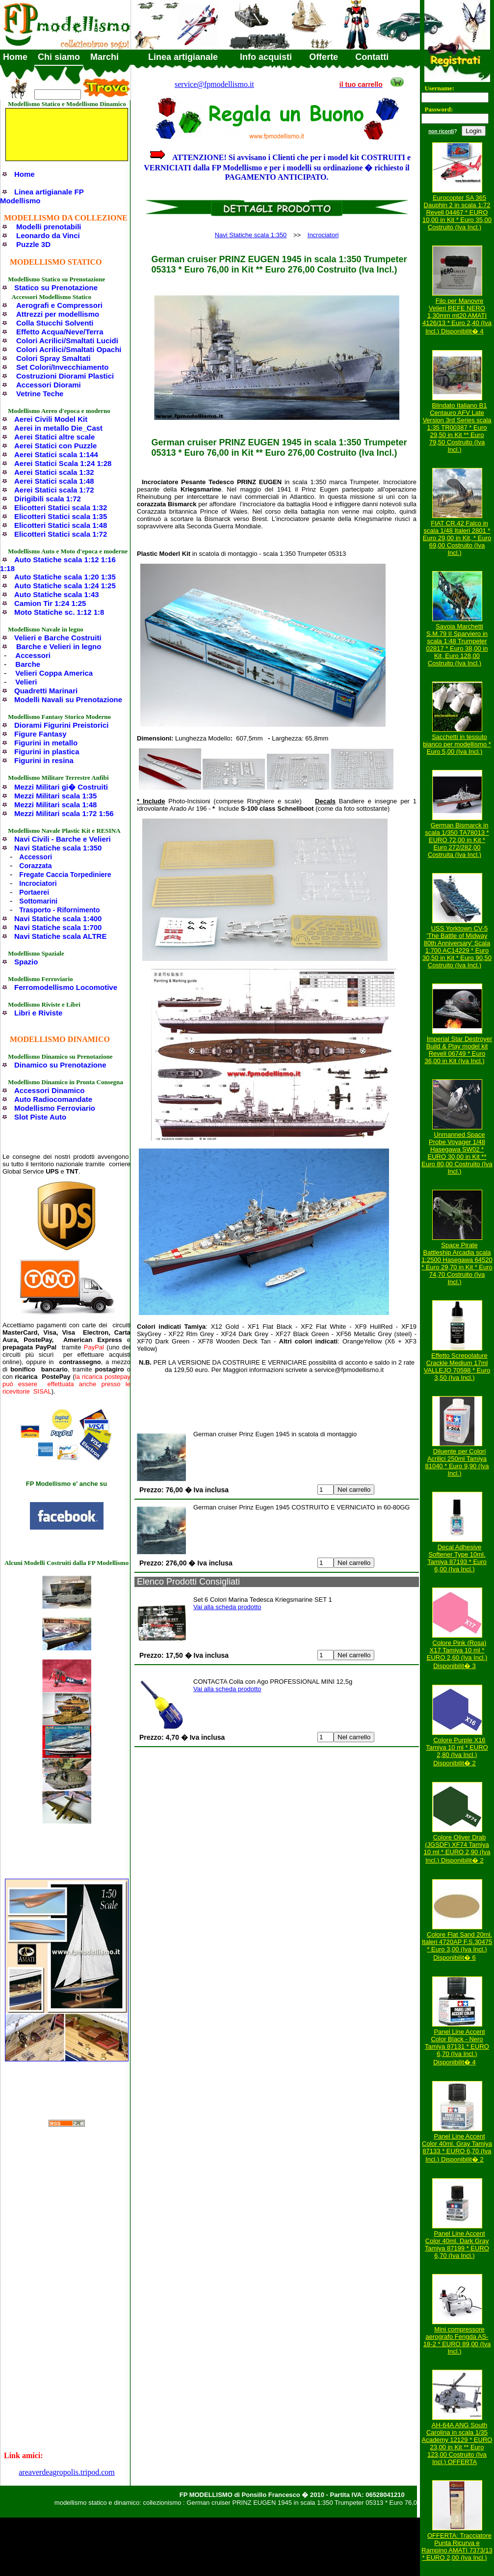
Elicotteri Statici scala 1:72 (60, 534)
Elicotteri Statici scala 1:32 (60, 507)
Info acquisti (266, 57)
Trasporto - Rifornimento (59, 910)
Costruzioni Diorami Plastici (65, 376)
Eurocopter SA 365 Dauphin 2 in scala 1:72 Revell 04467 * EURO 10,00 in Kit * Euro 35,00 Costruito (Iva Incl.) (457, 212)
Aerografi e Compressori (59, 305)
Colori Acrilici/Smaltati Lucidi (67, 340)
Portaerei (34, 892)
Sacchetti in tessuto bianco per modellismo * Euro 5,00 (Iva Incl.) (457, 744)
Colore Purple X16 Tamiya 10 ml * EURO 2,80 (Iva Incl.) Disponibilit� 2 (457, 1751)
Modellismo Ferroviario (54, 1108)
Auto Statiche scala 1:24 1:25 (65, 585)
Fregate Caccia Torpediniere (65, 874)
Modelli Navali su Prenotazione (68, 699)
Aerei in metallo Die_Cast (58, 428)
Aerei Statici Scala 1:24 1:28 (62, 463)
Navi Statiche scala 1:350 (58, 848)
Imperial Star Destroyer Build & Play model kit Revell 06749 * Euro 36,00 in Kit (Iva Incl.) (458, 1050)
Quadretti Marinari (46, 690)
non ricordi (441, 131)
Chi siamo (59, 57)
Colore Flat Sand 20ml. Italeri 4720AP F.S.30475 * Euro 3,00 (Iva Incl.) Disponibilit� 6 (457, 1946)
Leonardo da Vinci (48, 235)
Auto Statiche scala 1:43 (56, 594)
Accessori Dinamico (49, 1090)
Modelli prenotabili (48, 226)
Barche (27, 664)
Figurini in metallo (46, 743)
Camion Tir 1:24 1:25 (50, 603)
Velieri (26, 682)
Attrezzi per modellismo (57, 314)
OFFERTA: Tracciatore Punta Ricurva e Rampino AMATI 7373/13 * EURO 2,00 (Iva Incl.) (456, 2546)
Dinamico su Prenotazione (60, 1065)
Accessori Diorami (48, 385)
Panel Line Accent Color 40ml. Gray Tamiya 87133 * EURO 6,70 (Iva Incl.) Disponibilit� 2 (457, 2148)
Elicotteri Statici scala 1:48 (60, 525)
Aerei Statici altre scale (54, 437)
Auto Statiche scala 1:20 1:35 (65, 577)
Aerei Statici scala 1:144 (56, 454)
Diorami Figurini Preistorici (61, 725)
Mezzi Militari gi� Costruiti (61, 787)
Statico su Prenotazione (56, 287)
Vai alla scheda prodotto (227, 1607)
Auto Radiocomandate (53, 1099)
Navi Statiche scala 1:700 (58, 927)
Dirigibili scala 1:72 (47, 498)
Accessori (33, 655)
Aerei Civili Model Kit (50, 419)
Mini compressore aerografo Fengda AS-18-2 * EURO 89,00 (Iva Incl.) (457, 2340)
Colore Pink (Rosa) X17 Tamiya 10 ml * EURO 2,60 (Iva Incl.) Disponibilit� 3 (457, 1654)
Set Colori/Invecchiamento (62, 367)
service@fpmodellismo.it (214, 84)
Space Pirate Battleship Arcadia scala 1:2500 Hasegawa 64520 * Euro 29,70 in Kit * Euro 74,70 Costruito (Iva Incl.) (457, 1263)
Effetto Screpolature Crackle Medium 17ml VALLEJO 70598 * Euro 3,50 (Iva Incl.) (457, 1366)
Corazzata (35, 866)
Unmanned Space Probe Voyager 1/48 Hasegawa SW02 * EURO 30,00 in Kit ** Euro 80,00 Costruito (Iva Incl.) (457, 1153)
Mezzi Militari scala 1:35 (55, 796)
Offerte (323, 57)
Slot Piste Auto (40, 1117)
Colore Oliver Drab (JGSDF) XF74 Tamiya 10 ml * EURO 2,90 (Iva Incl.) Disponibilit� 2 (457, 1849)
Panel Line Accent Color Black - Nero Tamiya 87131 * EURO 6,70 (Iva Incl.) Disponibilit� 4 (457, 2047)
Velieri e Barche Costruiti (58, 637)
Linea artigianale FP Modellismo (41, 196)
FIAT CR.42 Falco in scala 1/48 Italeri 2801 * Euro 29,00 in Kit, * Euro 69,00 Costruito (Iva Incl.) (457, 538)
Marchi (104, 57)
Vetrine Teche (39, 393)
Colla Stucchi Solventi (55, 323)
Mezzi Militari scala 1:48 (55, 804)
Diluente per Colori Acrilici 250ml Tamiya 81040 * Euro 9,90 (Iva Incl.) (457, 1462)
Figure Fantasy (40, 734)
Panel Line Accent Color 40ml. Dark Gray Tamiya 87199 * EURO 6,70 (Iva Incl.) (457, 2244)
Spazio (26, 962)
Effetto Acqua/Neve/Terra (60, 332)
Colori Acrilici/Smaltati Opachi (69, 349)
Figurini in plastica (46, 751)
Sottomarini (38, 901)
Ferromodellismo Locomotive (65, 987)
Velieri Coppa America (54, 673)
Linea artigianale (183, 57)
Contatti (372, 57)
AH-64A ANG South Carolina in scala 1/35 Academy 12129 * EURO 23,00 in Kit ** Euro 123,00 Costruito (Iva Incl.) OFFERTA (457, 2443)
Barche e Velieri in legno (58, 646)
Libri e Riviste (38, 1013)
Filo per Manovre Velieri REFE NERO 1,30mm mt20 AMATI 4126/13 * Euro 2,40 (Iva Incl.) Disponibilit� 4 (457, 316)
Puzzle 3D (33, 244)
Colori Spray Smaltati (53, 358)
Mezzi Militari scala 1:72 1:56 (64, 813)
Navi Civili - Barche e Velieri (62, 839)
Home (15, 57)
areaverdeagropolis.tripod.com (66, 2472)
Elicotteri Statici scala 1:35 (60, 516)
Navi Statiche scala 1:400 (58, 918)
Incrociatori (37, 883)
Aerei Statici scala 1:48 (54, 481)
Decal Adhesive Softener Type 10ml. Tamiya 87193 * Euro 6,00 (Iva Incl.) (457, 1558)
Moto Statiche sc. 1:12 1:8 (59, 612)
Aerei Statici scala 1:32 (54, 472)
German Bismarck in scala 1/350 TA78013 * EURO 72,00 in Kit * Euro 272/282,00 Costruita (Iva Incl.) (457, 840)
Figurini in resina (44, 760)
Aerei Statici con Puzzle (55, 445)
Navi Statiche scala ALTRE (60, 936)
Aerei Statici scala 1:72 (54, 490)
